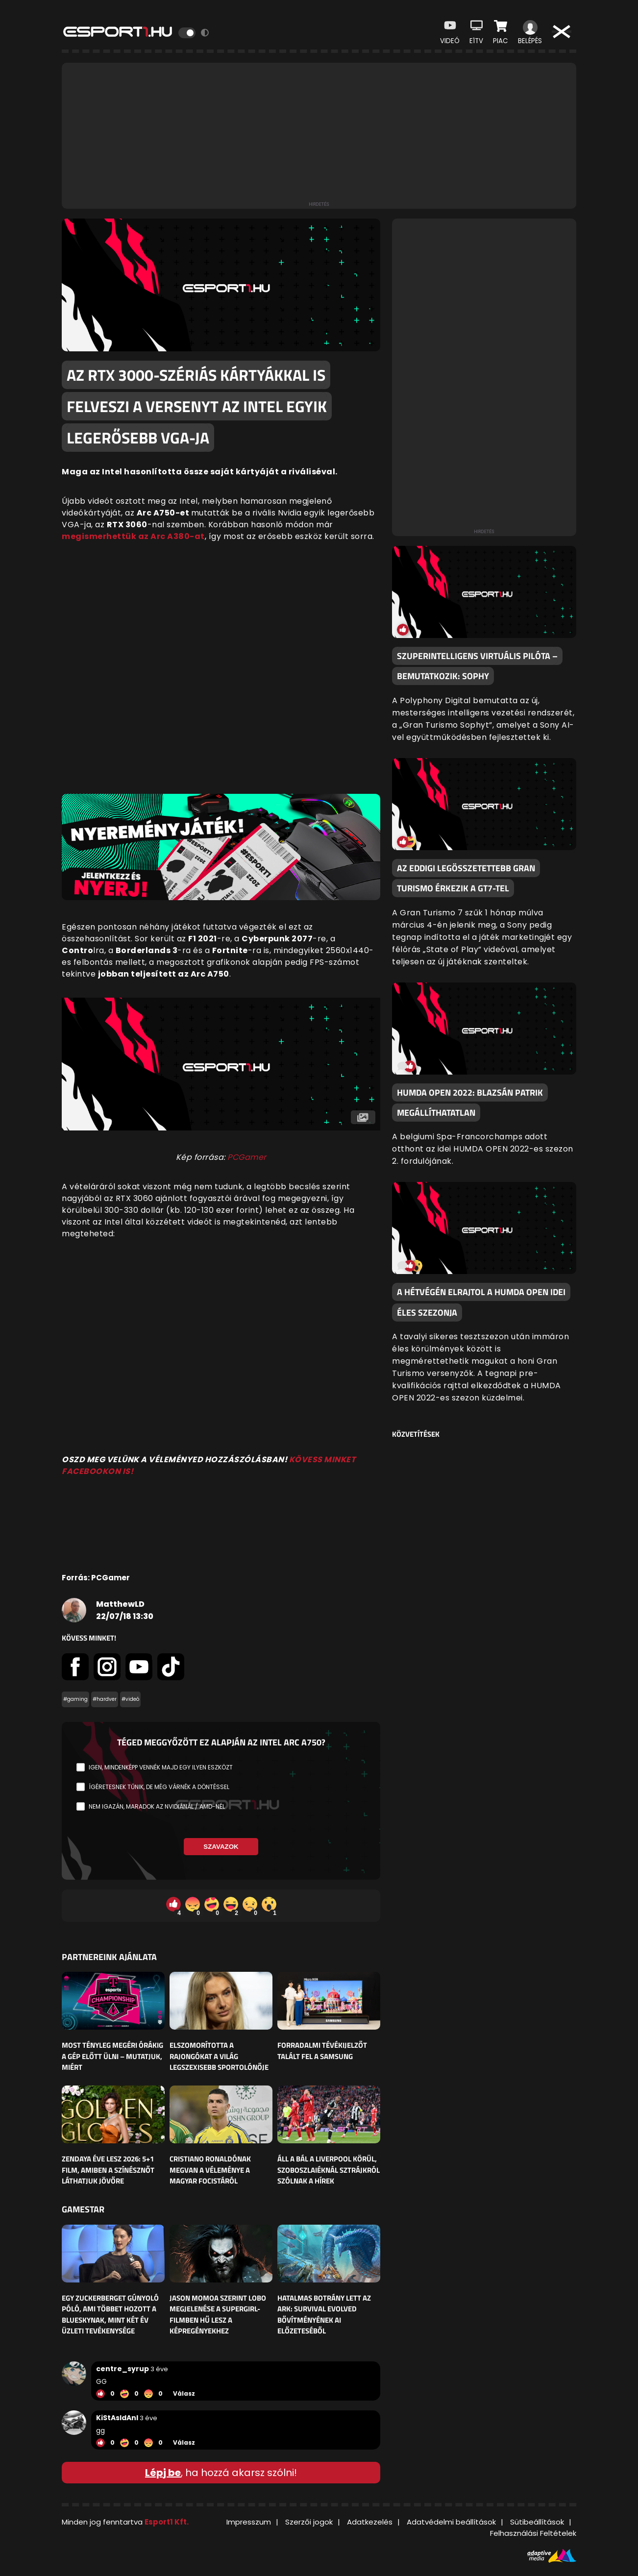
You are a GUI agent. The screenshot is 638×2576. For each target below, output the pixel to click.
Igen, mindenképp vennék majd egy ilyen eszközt (161, 1767)
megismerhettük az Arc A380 (126, 536)
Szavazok (220, 1846)
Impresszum (248, 2522)
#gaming (75, 1699)
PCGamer (247, 1157)
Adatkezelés (370, 2522)
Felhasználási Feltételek (533, 2533)
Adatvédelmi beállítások (451, 2522)
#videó (130, 1699)
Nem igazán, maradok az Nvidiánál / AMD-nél (157, 1806)
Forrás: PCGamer (96, 1577)
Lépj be (163, 2472)
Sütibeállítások (537, 2522)
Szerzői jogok (309, 2522)
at (200, 536)
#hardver (105, 1699)
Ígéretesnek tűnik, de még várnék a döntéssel (159, 1787)
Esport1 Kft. (167, 2522)
